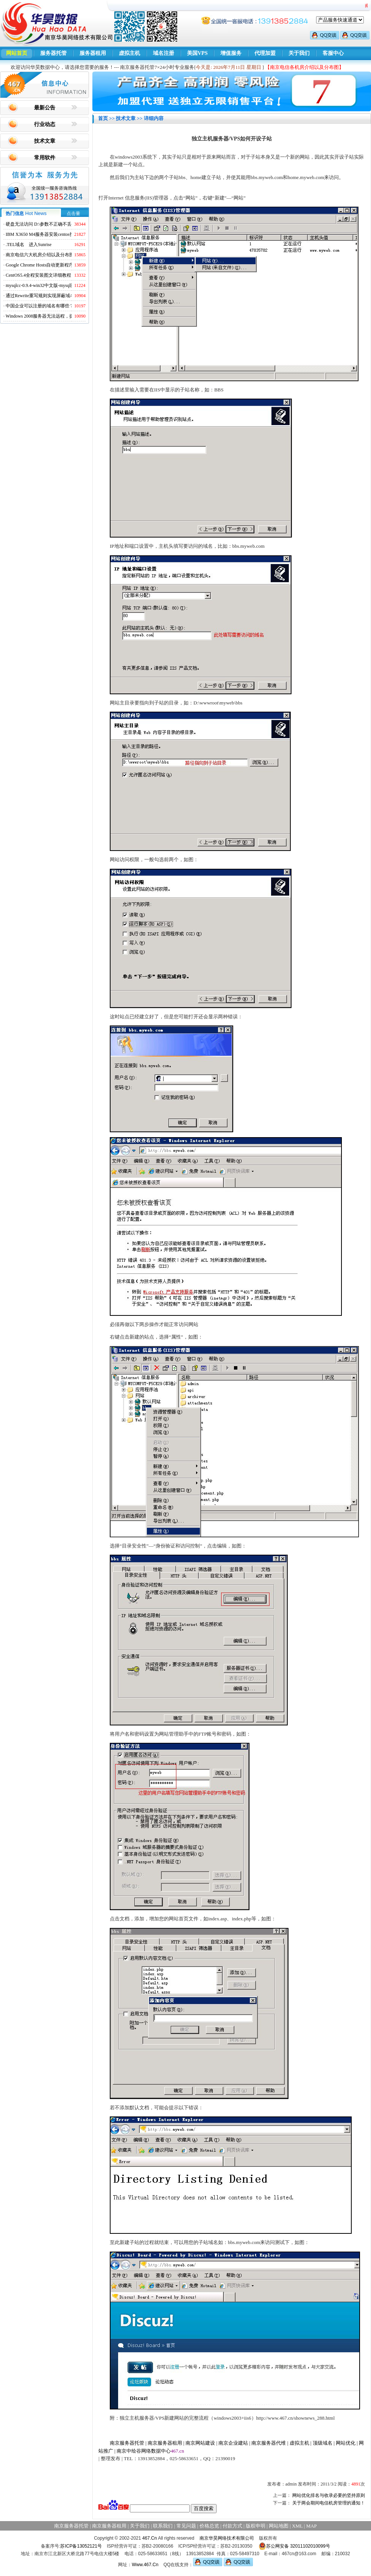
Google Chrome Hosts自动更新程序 (39, 265)
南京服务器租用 (165, 2443)
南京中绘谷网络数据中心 (144, 2451)
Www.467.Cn (145, 2564)
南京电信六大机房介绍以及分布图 (40, 254)
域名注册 (163, 53)
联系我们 (163, 2526)
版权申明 (255, 2526)
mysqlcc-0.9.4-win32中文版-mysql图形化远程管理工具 (58, 285)
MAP (311, 2526)
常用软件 (44, 158)
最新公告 (44, 108)
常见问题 (186, 2526)
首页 (103, 118)
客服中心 (333, 53)
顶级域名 (322, 2443)
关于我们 (299, 53)
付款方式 (232, 2526)
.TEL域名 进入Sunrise (28, 244)
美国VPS (197, 53)
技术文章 (44, 141)
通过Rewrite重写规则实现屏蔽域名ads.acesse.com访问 (58, 295)
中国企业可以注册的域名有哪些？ (40, 306)
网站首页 (16, 53)
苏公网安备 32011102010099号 (294, 2546)
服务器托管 (53, 53)
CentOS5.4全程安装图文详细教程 (38, 275)
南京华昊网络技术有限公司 (227, 2538)
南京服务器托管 (127, 2443)
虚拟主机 (129, 53)
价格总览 (209, 2526)
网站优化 (345, 2443)
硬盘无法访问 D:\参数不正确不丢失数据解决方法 (54, 224)
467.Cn (149, 2538)
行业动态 (44, 124)
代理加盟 (265, 53)
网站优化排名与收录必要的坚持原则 (328, 2495)
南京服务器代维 (268, 2443)
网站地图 (278, 2526)
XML (297, 2526)
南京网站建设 (200, 2443)
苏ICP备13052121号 (80, 2546)
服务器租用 (93, 53)
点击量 (73, 213)
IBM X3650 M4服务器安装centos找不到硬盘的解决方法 (60, 234)
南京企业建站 (233, 2443)
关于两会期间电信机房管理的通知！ (328, 2503)
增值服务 (231, 53)
